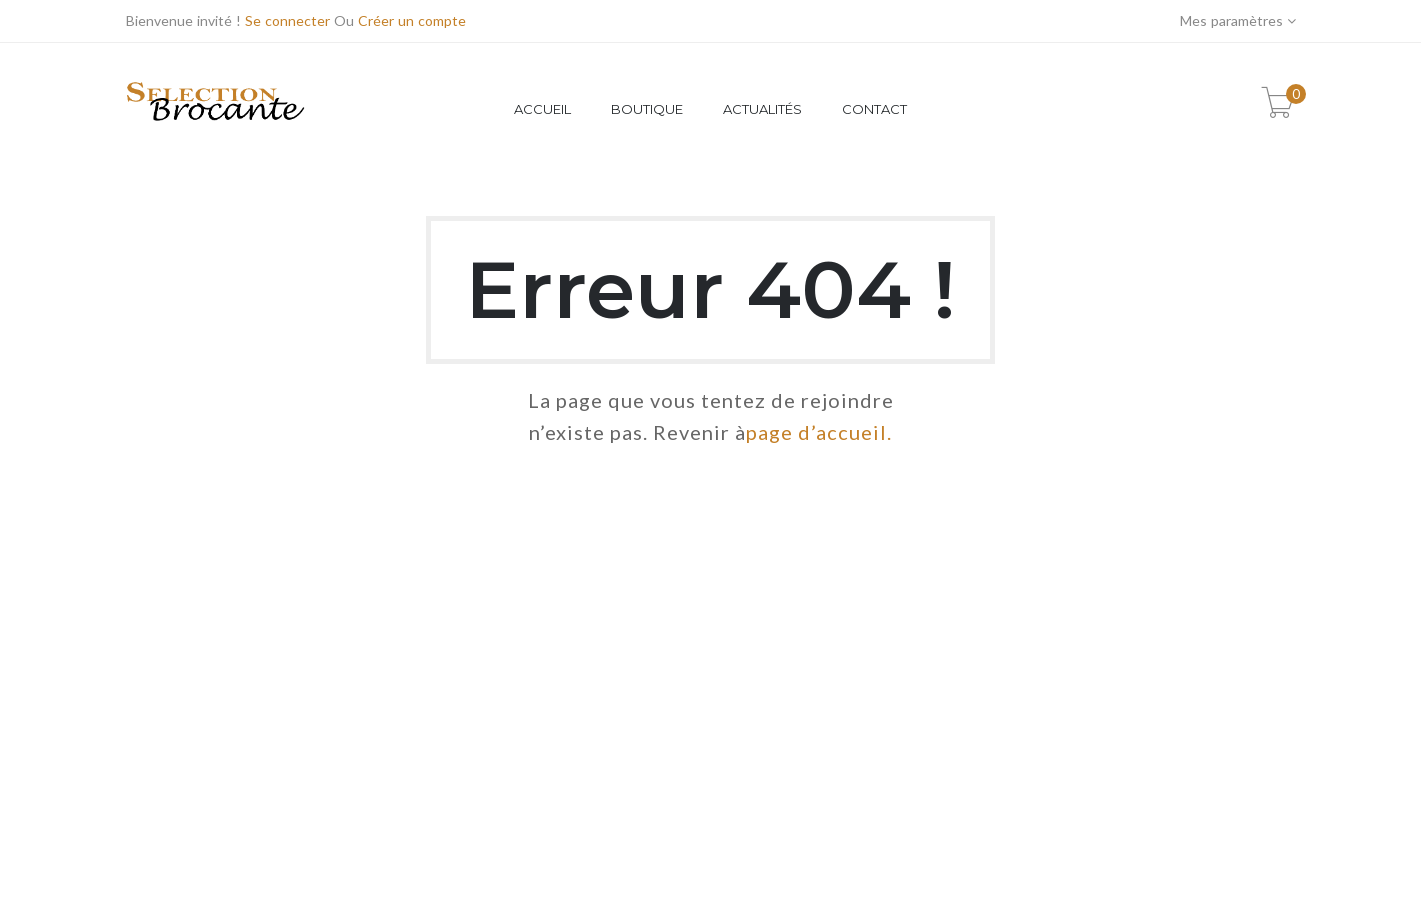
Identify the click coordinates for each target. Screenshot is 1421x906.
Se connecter (287, 20)
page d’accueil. (819, 432)
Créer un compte (412, 20)
